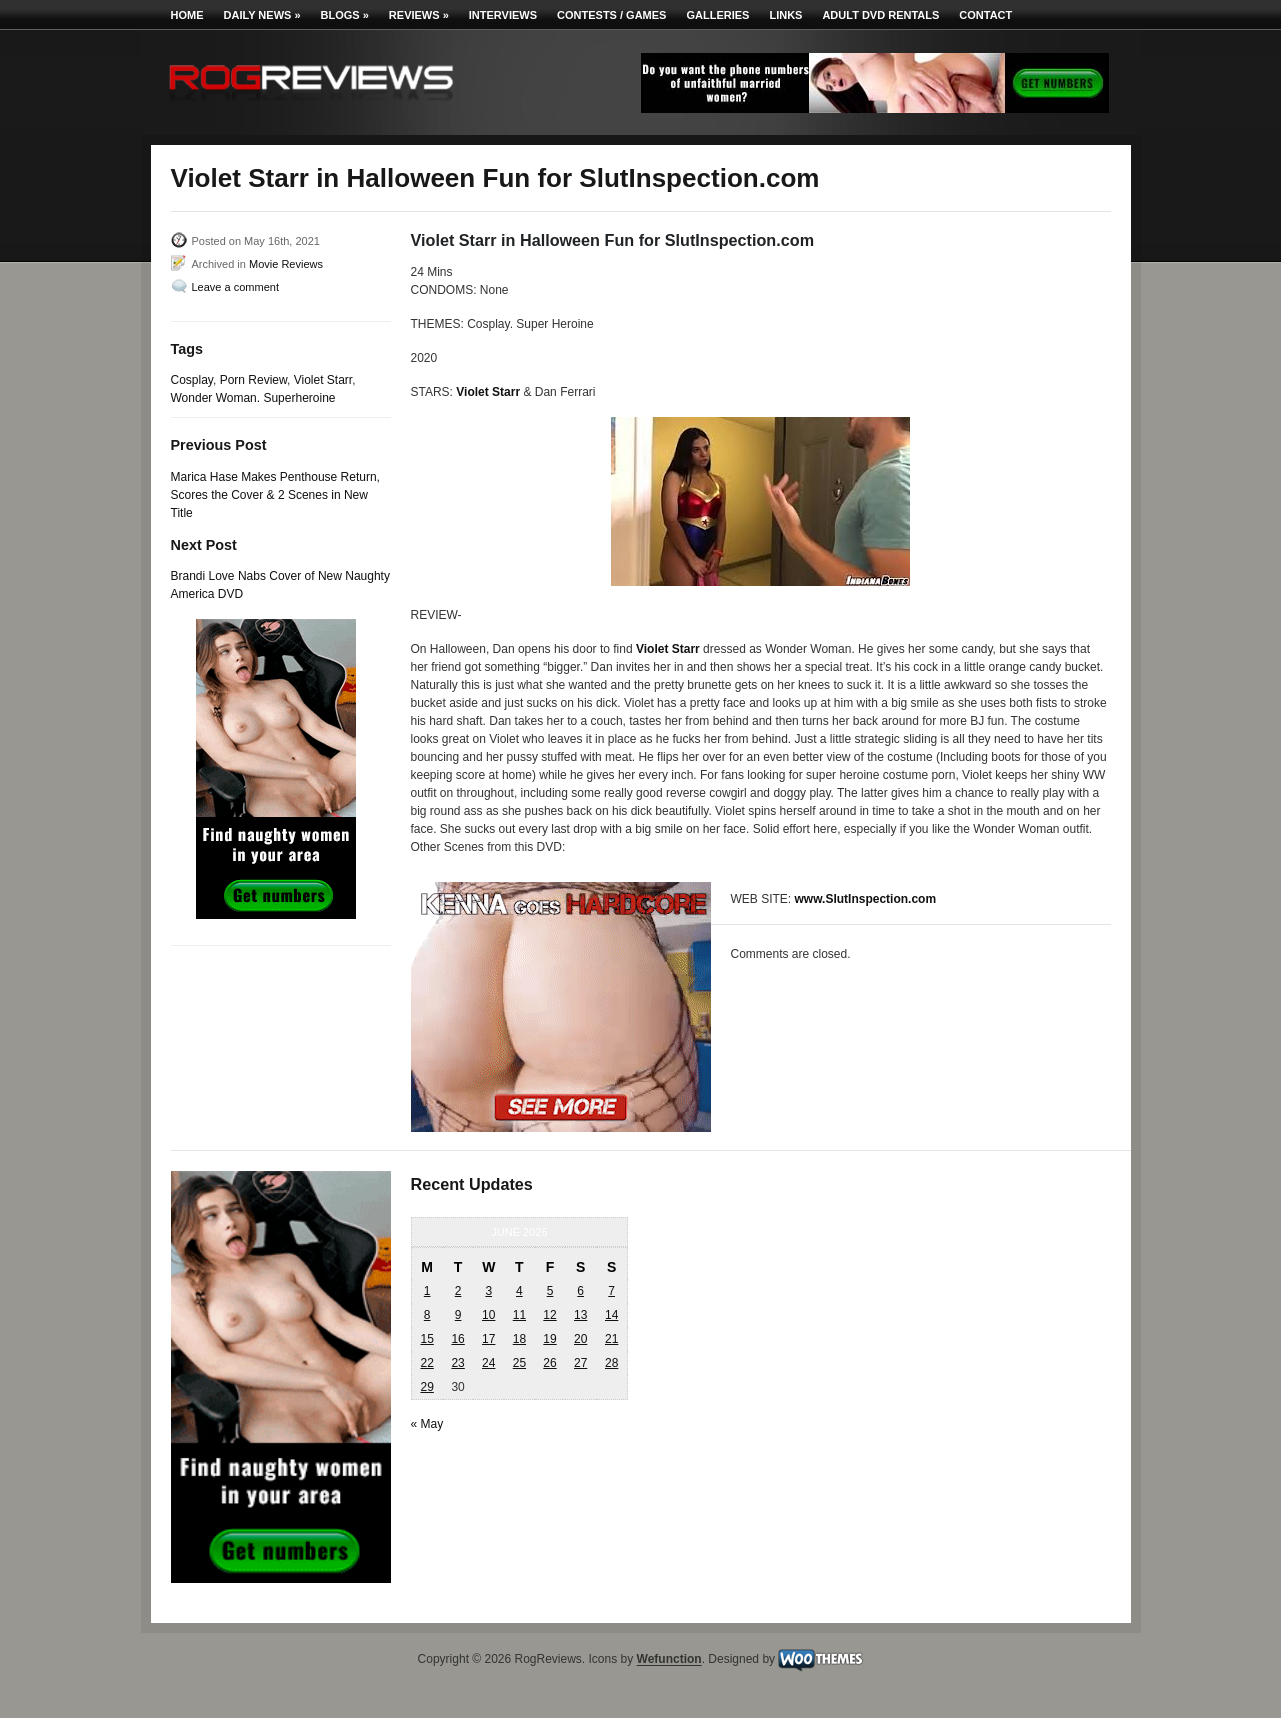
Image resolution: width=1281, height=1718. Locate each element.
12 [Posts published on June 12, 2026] (549, 1315)
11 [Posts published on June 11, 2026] (519, 1315)
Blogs (345, 15)
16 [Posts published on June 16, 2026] (457, 1339)
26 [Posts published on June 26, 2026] (549, 1363)
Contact (985, 15)
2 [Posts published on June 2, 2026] (458, 1291)
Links (785, 15)
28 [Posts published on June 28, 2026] (611, 1363)
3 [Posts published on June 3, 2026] (488, 1291)
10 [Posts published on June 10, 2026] (488, 1315)
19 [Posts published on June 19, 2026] (549, 1339)
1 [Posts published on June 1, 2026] (427, 1291)
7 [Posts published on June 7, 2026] (611, 1291)
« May (427, 1424)
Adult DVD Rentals (880, 15)
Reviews (419, 15)
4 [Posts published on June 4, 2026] (519, 1291)
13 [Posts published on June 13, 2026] (580, 1315)
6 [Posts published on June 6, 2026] (580, 1291)
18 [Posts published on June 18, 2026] (519, 1339)
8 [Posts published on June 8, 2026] (427, 1315)
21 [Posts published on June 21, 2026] (611, 1339)
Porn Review (253, 380)
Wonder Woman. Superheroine (253, 398)
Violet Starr (323, 380)
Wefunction (669, 1660)
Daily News (262, 15)
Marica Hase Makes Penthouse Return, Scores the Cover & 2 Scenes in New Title (275, 495)
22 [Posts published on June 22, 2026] (426, 1363)
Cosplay (192, 380)
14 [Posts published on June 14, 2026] (611, 1315)
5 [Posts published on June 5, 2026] (550, 1291)
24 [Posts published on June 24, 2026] (488, 1363)
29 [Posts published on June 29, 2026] (426, 1387)
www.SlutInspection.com (866, 899)
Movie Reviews (286, 264)
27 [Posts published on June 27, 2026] (580, 1363)
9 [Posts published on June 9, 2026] (458, 1315)
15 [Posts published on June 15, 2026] (426, 1339)
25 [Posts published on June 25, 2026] (519, 1363)
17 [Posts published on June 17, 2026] (488, 1339)
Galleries (717, 15)
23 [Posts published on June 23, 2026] (457, 1363)
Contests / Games (611, 15)
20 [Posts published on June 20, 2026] (580, 1339)
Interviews (503, 15)
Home (187, 15)
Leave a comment (235, 287)
